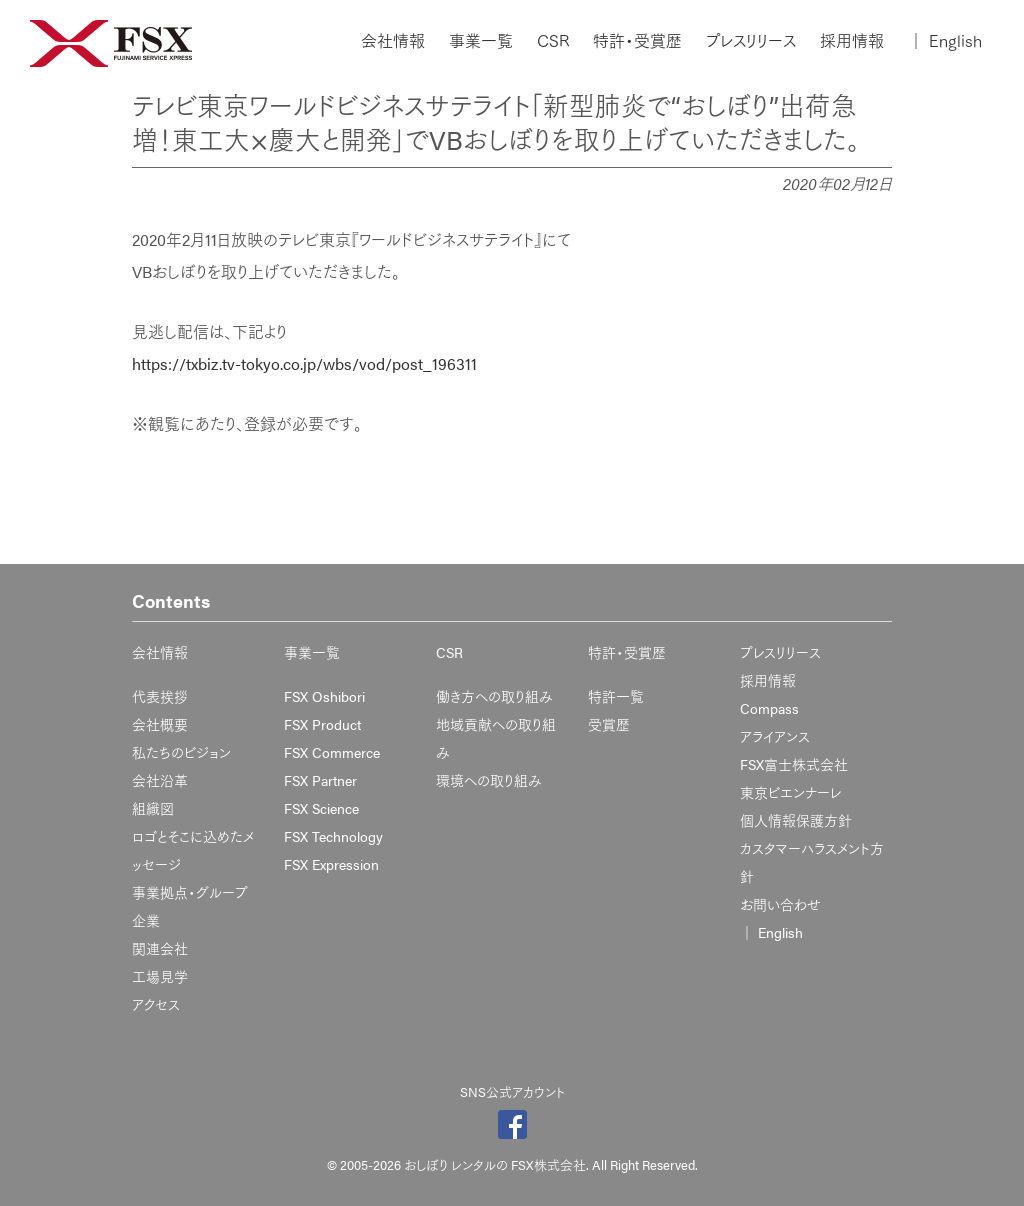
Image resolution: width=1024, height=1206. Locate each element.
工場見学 (160, 976)
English (945, 41)
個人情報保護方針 (796, 820)
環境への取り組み (489, 780)
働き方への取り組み (494, 696)
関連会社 (160, 948)
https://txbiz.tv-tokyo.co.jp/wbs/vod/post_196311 (304, 363)
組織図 (153, 808)
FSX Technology (333, 836)
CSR (553, 41)
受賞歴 (609, 724)
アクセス (156, 1004)
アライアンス (775, 736)
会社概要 (160, 724)
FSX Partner (320, 780)
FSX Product (322, 724)
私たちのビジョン (181, 752)
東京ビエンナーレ (790, 792)
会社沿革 (160, 780)
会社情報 (393, 41)
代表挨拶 (160, 696)
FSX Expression (331, 864)
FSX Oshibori (324, 696)
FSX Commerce (332, 752)
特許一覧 (616, 696)
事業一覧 (481, 41)
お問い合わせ (780, 904)
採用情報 (852, 41)
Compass (769, 708)
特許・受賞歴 (637, 41)
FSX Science (321, 808)
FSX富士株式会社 (794, 764)
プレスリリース (751, 41)
